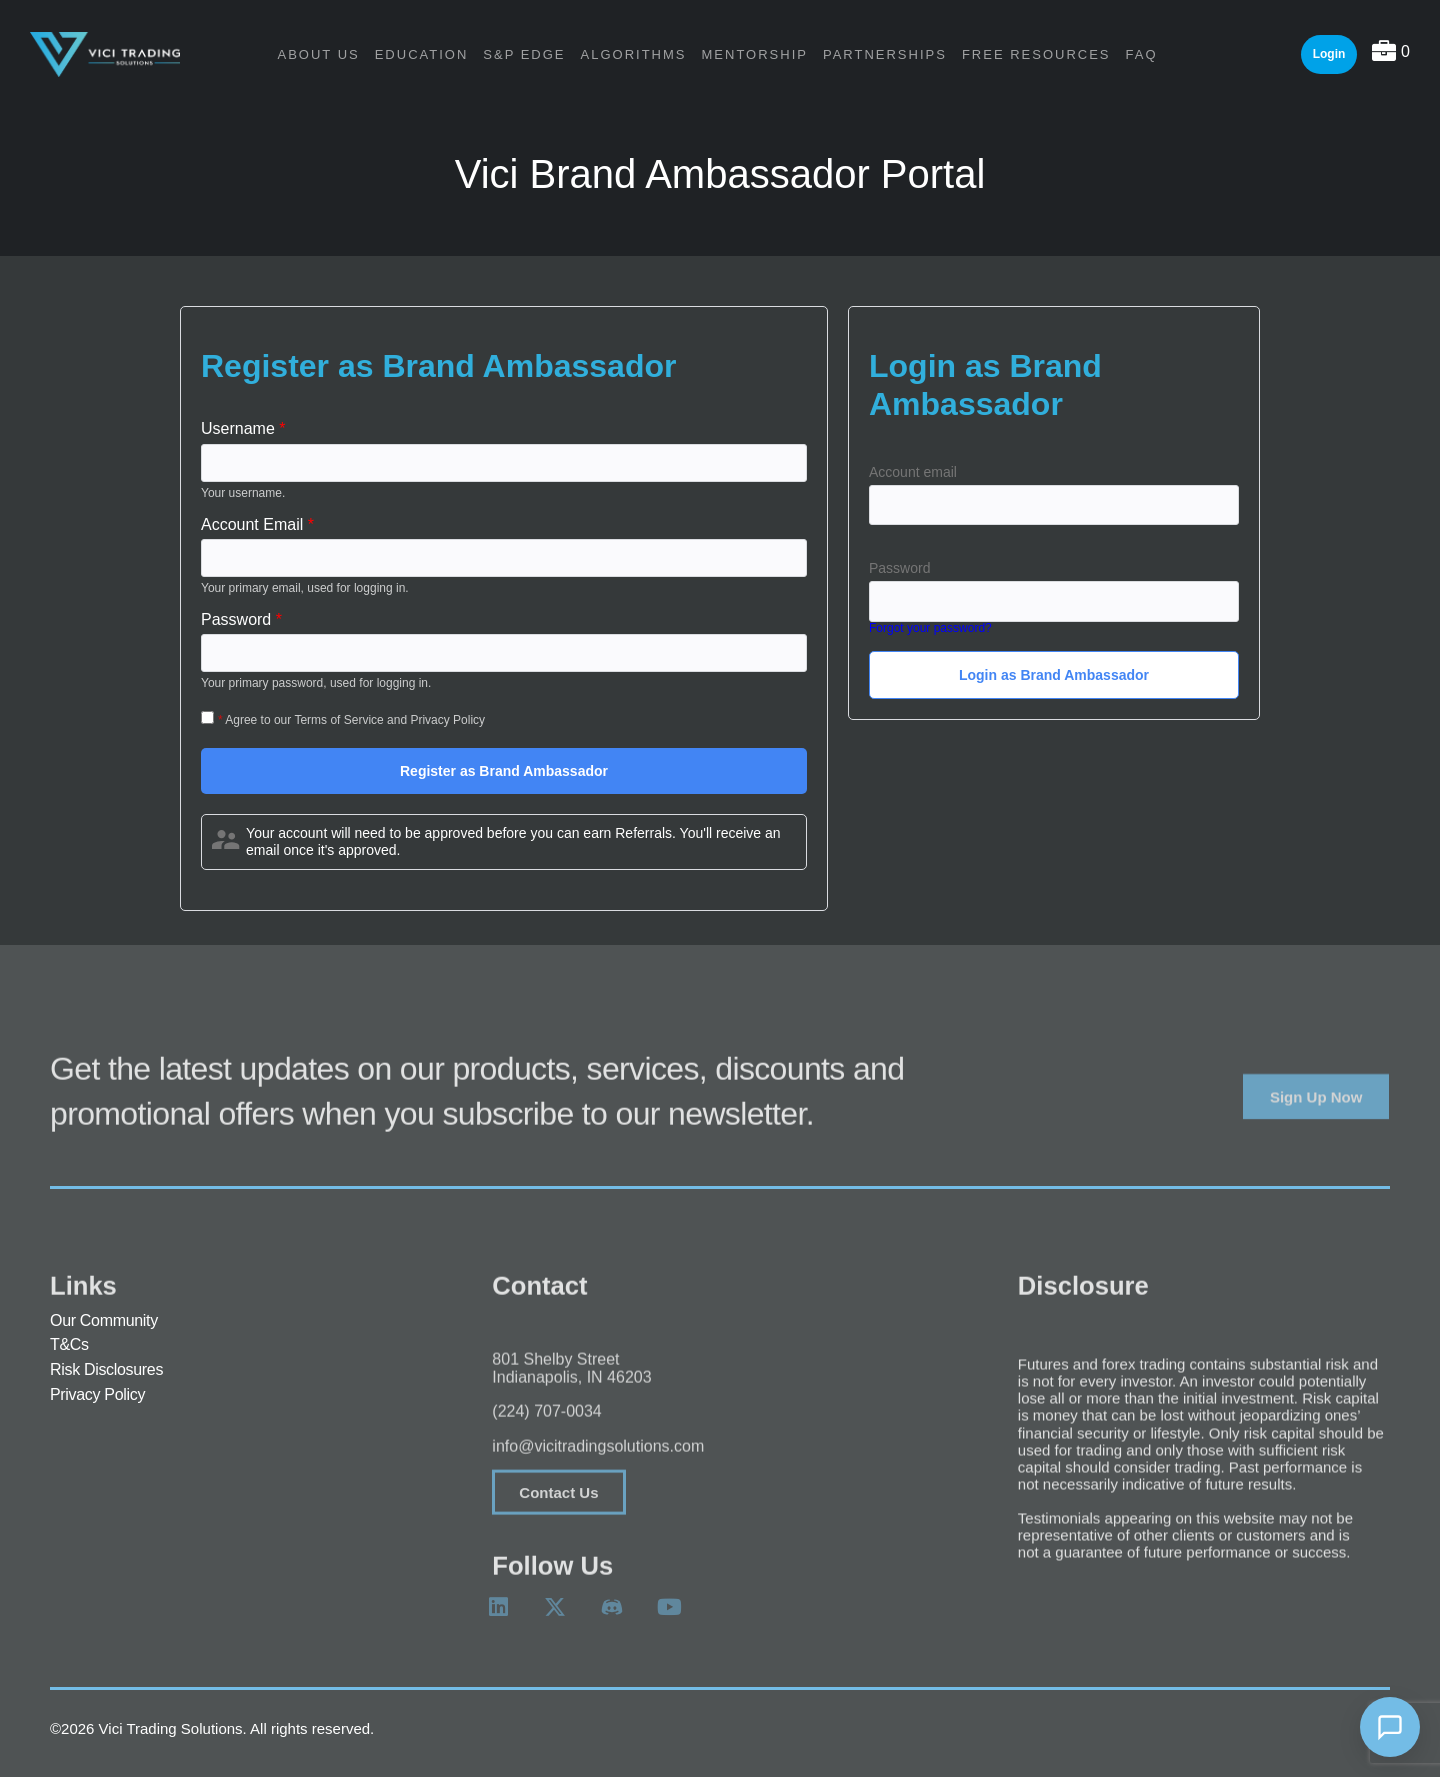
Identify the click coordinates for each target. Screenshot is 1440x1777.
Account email (913, 472)
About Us (318, 54)
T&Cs (69, 1346)
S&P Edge (524, 54)
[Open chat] (1390, 1727)
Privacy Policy (97, 1396)
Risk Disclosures (106, 1371)
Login (1329, 54)
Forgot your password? (930, 628)
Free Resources (1036, 54)
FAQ (1142, 54)
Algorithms (634, 54)
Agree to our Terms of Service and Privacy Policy (355, 720)
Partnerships (885, 54)
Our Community (104, 1322)
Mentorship (755, 54)
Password (899, 568)
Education (422, 54)
